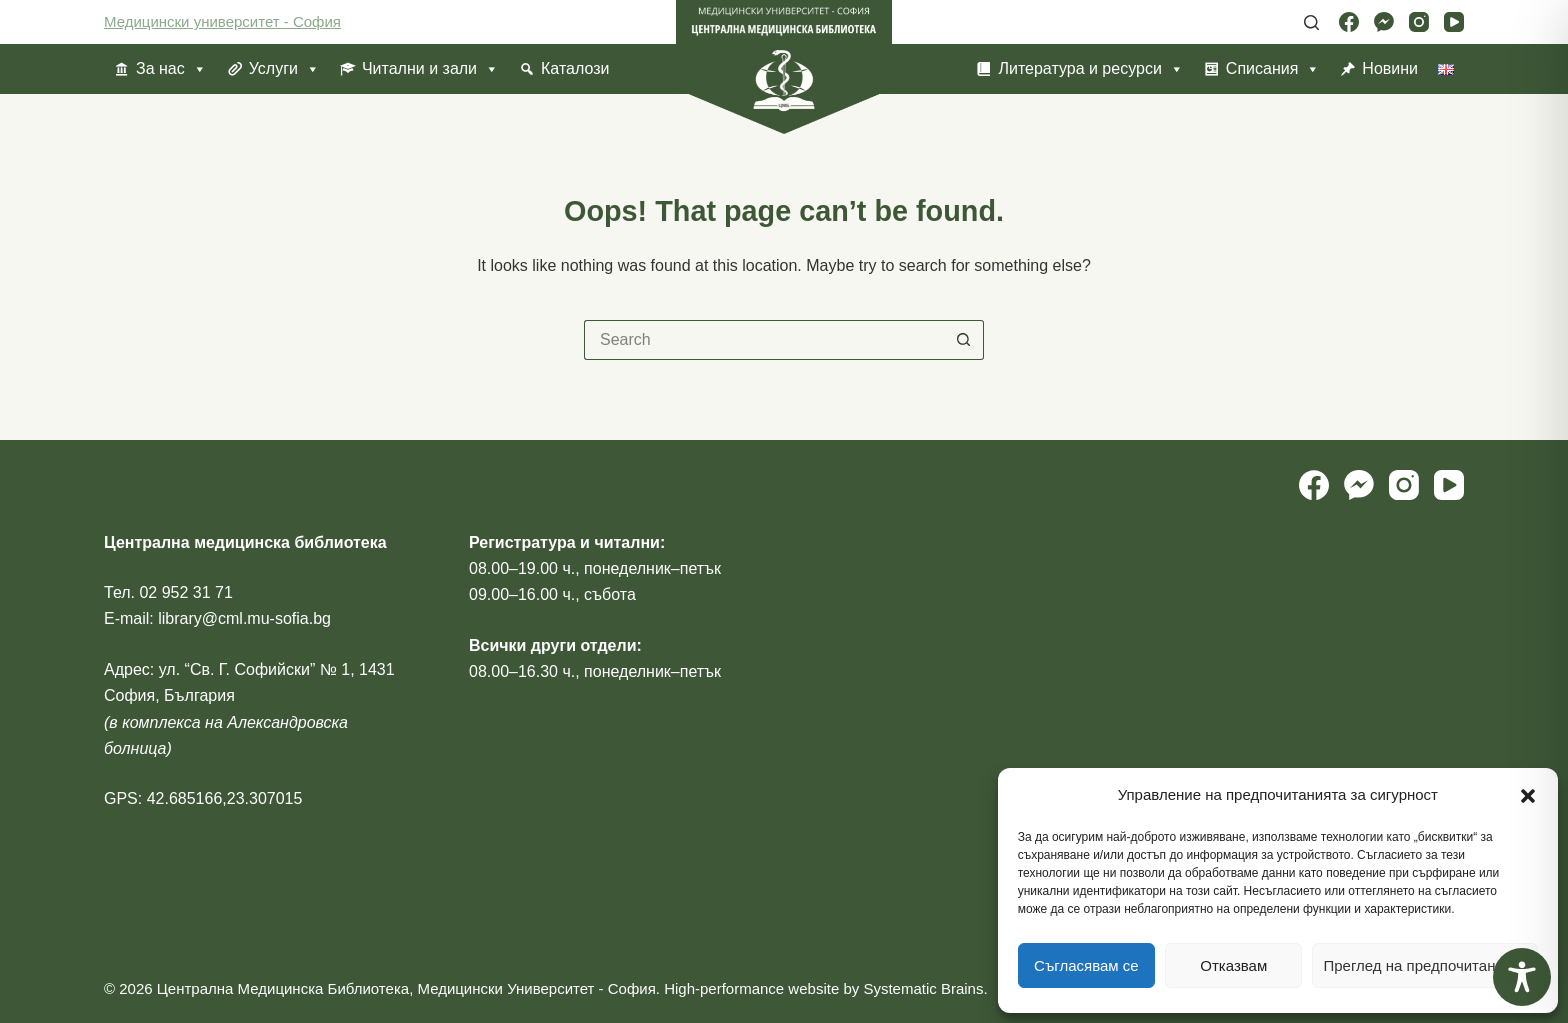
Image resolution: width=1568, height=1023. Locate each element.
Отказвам (1233, 965)
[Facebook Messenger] (1384, 22)
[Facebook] (1349, 22)
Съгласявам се (1086, 965)
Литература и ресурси (1090, 69)
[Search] (1311, 22)
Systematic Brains (923, 988)
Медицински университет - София (222, 21)
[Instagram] (1419, 22)
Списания (1273, 69)
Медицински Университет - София (536, 988)
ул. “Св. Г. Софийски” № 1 (254, 669)
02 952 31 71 (185, 592)
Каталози (575, 68)
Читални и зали (430, 69)
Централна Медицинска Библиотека (283, 988)
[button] (1528, 796)
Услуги (284, 69)
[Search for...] (764, 340)
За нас (171, 69)
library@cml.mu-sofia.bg (244, 618)
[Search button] (964, 340)
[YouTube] (1454, 22)
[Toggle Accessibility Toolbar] (1522, 977)
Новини (1390, 68)
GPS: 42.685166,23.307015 (203, 798)
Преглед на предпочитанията (1425, 965)
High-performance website (751, 988)
